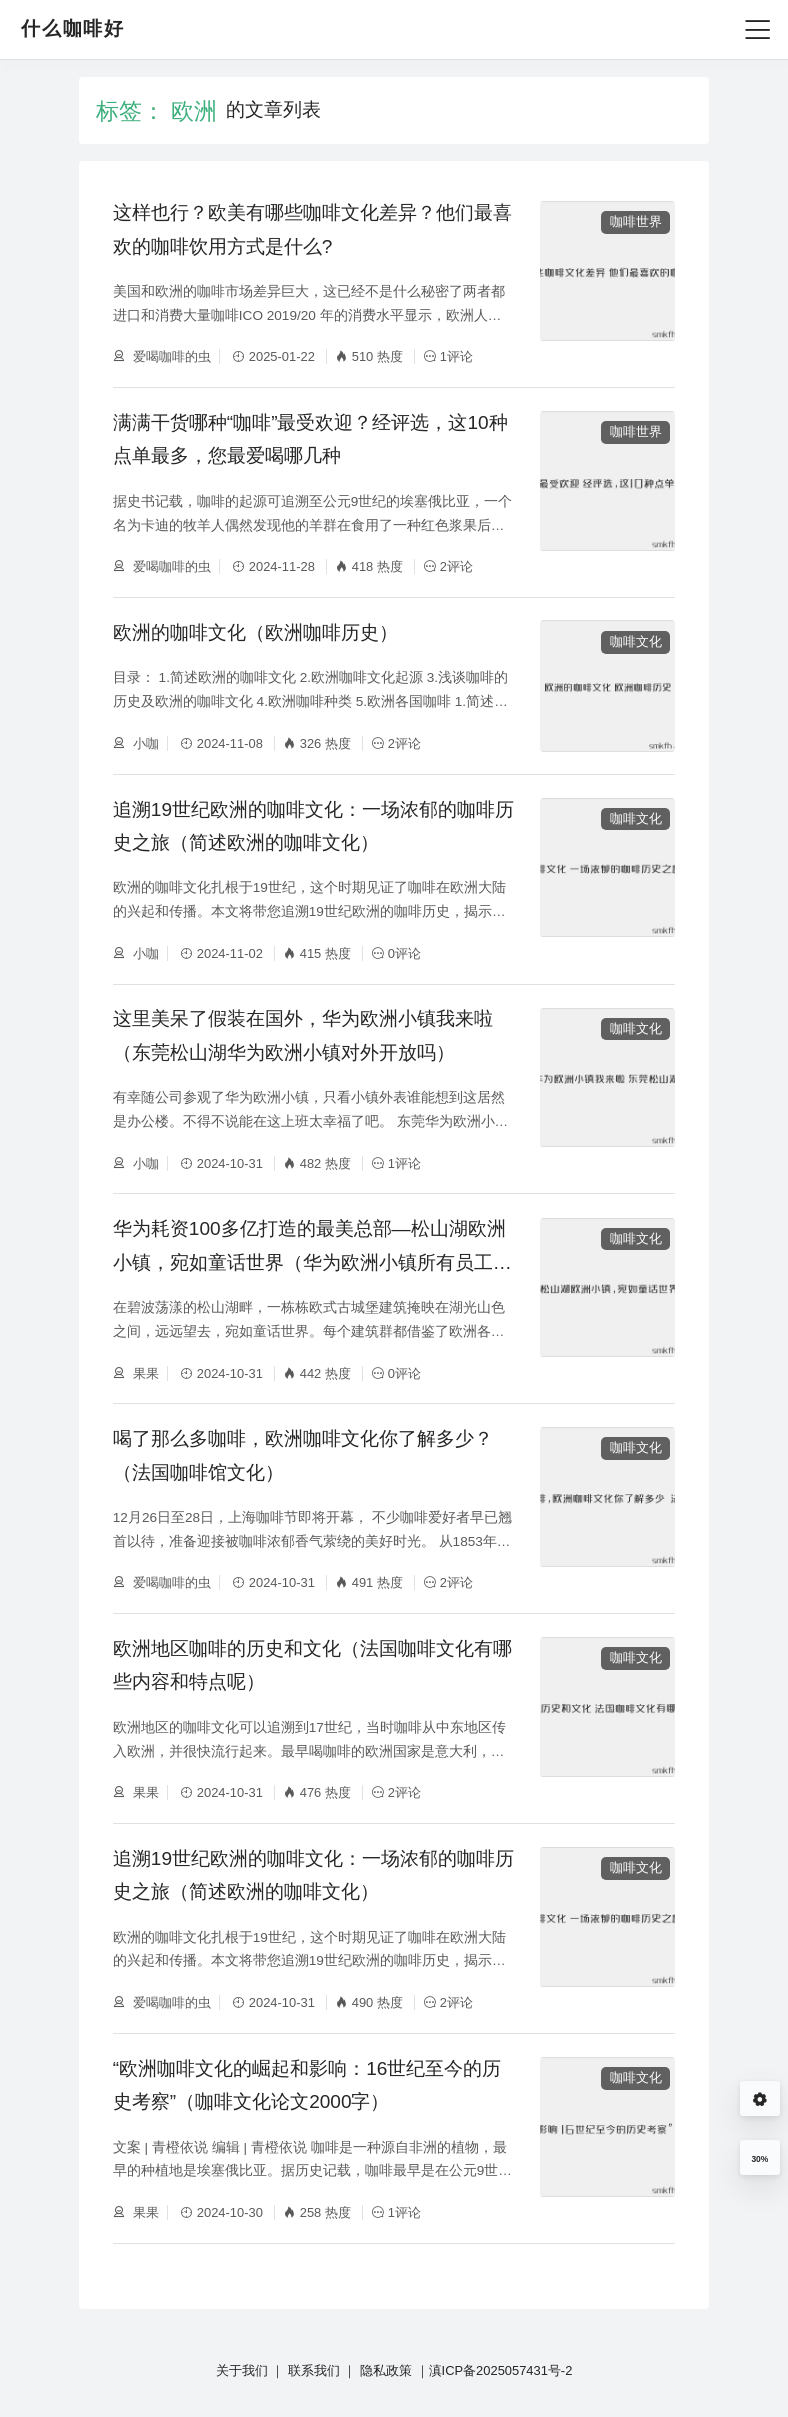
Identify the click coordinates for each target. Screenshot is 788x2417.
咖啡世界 (636, 221)
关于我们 (242, 2370)
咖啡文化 (636, 641)
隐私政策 (386, 2370)
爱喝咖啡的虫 (171, 356)
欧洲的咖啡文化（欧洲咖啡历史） (255, 632)
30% (759, 2159)
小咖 (145, 743)
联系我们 (314, 2370)
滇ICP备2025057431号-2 (501, 2370)
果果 (145, 1373)
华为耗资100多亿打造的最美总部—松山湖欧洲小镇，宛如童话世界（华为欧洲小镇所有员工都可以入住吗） (312, 1262)
